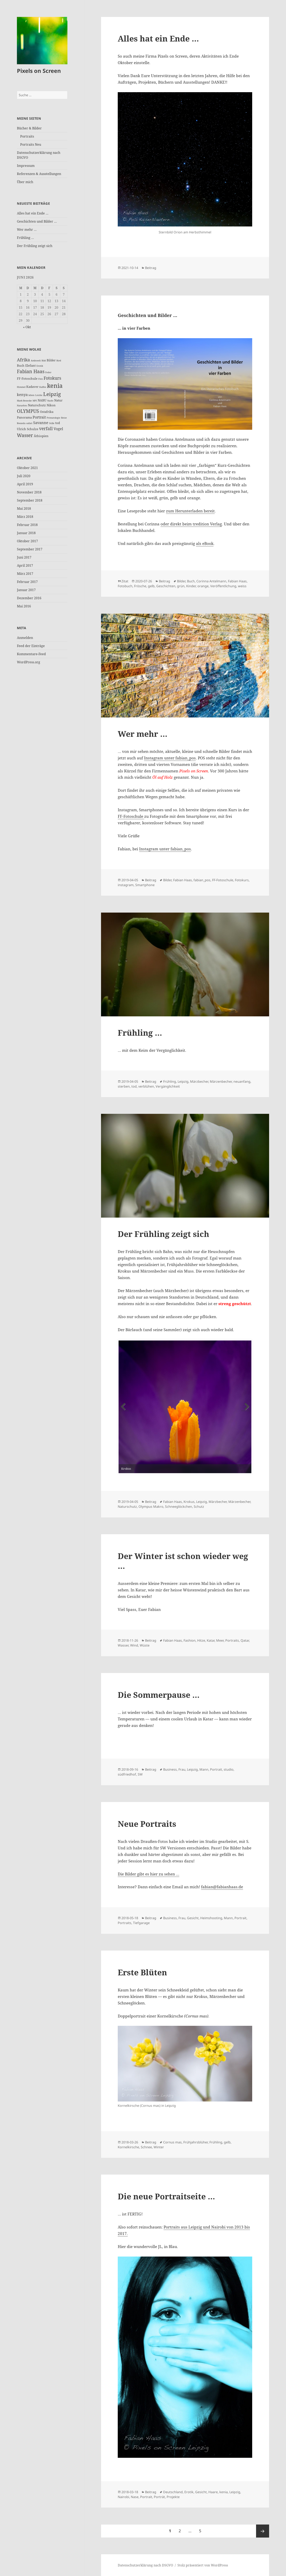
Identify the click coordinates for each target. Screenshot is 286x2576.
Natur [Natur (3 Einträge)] (58, 400)
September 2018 (29, 500)
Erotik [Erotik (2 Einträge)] (39, 365)
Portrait (216, 1769)
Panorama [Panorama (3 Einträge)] (24, 417)
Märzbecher (199, 1081)
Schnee (146, 2147)
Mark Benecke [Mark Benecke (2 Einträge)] (24, 400)
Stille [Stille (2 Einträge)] (51, 423)
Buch (191, 581)
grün (181, 586)
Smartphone (145, 885)
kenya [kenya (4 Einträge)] (22, 394)
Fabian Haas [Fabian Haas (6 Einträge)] (30, 371)
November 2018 (29, 492)
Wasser (123, 1645)
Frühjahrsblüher (195, 2142)
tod (134, 1086)
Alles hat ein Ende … (32, 213)
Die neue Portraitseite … (166, 2196)
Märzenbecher (221, 1081)
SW (140, 1774)
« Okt (27, 327)
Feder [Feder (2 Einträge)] (48, 372)
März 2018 (25, 516)
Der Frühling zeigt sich (34, 246)
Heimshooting (211, 1918)
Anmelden (25, 637)
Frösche (140, 586)
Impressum (26, 165)
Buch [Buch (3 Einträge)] (20, 365)
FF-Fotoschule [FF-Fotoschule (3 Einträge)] (27, 378)
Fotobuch (125, 586)
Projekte (173, 2497)
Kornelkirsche (128, 2147)
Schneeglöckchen (178, 1506)
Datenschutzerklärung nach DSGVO (145, 2565)
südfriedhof (127, 1774)
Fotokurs (242, 880)
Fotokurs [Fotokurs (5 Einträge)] (52, 378)
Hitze (201, 1640)
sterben (124, 1086)
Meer (220, 1640)
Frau (181, 1769)
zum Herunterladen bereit (190, 511)
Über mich (25, 182)
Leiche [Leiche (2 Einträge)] (38, 395)
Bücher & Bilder (29, 128)
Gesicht (193, 1918)
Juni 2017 (24, 557)
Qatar (245, 1640)
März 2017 (25, 573)
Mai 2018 (24, 508)
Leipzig (183, 1081)
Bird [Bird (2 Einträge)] (58, 360)
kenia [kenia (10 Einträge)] (55, 386)
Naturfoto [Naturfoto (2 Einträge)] (22, 405)
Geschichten (165, 586)
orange (203, 586)
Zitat (124, 581)
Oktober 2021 (27, 468)
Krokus (189, 1501)
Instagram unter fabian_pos (165, 849)
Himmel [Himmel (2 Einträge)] (21, 387)
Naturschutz (127, 1506)
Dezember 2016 (29, 598)
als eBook (204, 543)
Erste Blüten (142, 1972)
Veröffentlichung (223, 586)
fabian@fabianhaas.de (222, 1886)
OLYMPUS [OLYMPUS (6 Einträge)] (28, 411)
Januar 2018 (26, 533)
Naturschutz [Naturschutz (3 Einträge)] (37, 405)
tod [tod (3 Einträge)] (57, 423)
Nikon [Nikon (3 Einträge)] (51, 405)
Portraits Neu (30, 144)
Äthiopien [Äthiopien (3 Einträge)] (41, 436)
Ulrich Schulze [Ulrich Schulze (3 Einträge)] (27, 429)
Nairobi (123, 2497)
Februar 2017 (27, 581)
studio (228, 1769)
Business (170, 1769)
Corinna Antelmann (211, 581)
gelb (151, 586)
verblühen (146, 1086)
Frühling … (25, 237)
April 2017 (25, 565)
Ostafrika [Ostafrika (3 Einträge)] (46, 412)
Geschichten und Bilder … (37, 221)
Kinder (191, 586)
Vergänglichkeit (168, 1086)
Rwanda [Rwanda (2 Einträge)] (21, 423)
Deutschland (173, 2492)
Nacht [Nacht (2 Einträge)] (50, 400)
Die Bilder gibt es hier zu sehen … (148, 1874)
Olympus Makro (151, 1506)
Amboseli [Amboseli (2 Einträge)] (36, 360)
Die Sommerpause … (159, 1694)
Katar (210, 1640)
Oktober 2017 (27, 541)
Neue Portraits (147, 1823)
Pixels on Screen (39, 70)
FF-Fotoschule (222, 880)
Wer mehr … (27, 229)
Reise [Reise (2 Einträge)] (64, 417)
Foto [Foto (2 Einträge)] (40, 378)
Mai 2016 (24, 606)
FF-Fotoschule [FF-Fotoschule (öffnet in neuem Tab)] (131, 816)
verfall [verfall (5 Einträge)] (46, 428)
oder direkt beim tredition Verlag (191, 524)
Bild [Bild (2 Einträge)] (44, 360)
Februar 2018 (27, 525)
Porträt (159, 2497)
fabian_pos (202, 880)
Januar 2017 (26, 590)
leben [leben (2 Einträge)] (31, 395)
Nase (135, 2497)
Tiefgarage (141, 1923)
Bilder (181, 581)
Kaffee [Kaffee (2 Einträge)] (42, 387)
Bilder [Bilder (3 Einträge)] (51, 360)
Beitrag (150, 268)
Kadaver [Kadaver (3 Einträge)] (32, 387)
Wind (134, 1645)
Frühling (169, 1081)
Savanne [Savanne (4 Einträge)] (40, 422)
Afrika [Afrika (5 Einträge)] (23, 360)
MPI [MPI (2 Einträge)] (35, 400)
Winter (159, 2147)
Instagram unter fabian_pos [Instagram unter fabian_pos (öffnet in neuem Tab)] (170, 758)
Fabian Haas (237, 581)
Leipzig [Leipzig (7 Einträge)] (52, 394)
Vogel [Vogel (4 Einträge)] (58, 428)
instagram (126, 885)
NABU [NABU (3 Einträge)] (42, 400)
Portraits (27, 136)
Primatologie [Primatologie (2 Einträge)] (53, 417)
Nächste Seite (262, 2531)
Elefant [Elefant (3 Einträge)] (30, 365)
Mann (203, 1769)
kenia (223, 2492)
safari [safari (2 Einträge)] (29, 423)
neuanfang (241, 1081)
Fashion (190, 1640)
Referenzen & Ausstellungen (39, 174)
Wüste (145, 1645)
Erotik (189, 2492)
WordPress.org (28, 662)
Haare (213, 2492)
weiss (242, 586)
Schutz (199, 1506)
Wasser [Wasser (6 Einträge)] (25, 435)
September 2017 (29, 549)
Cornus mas (172, 2142)
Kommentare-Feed (31, 654)
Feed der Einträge (31, 646)
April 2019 (25, 484)
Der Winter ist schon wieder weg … (183, 1560)
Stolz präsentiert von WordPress (202, 2565)
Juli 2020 (23, 476)
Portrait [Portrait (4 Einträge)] (39, 417)
